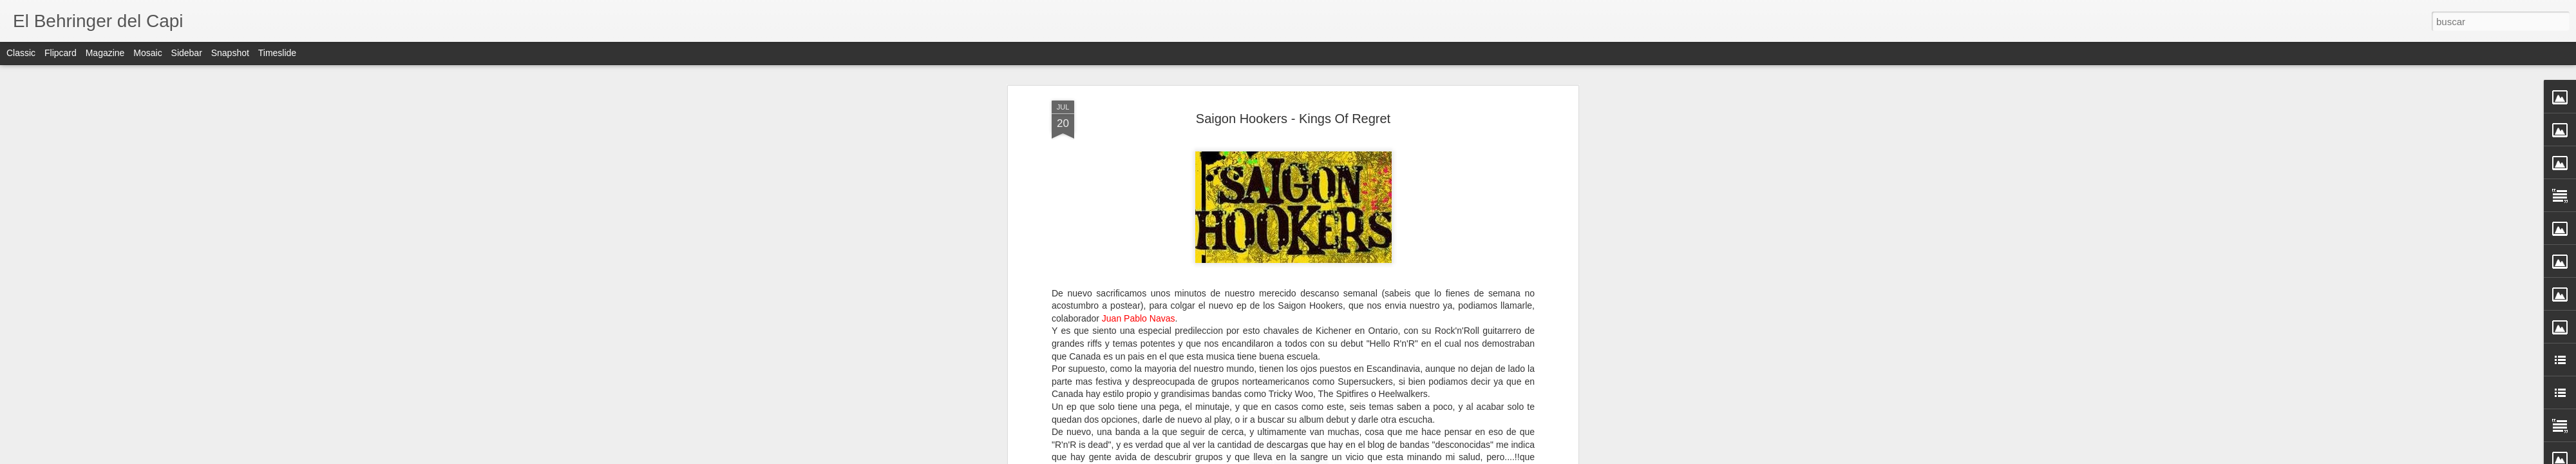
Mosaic (147, 53)
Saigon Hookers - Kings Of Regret (1293, 117)
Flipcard (60, 53)
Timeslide (277, 53)
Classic (20, 53)
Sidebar (186, 53)
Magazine (105, 53)
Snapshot (230, 53)
